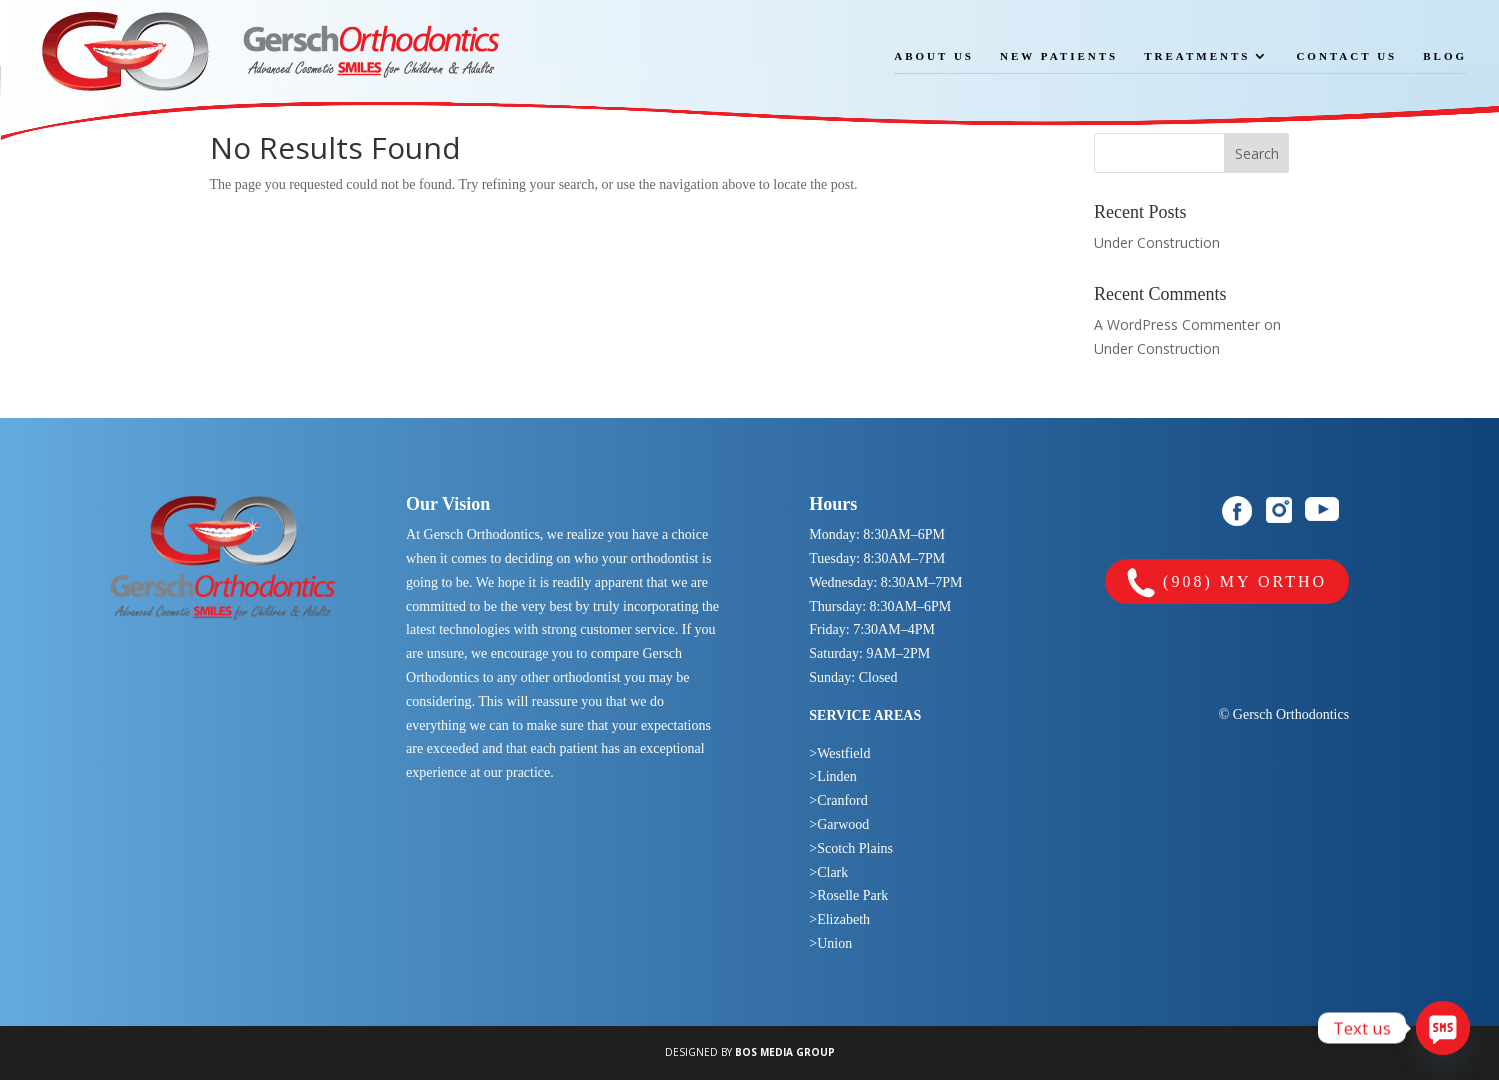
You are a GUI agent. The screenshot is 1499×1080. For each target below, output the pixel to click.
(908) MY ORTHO (1227, 583)
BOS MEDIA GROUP (785, 1052)
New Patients (1059, 56)
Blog (1445, 56)
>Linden (833, 776)
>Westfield (839, 753)
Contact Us (1346, 56)
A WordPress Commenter (1177, 324)
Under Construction (1157, 242)
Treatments (1197, 56)
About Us (934, 56)
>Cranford (838, 800)
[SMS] (1443, 1028)
